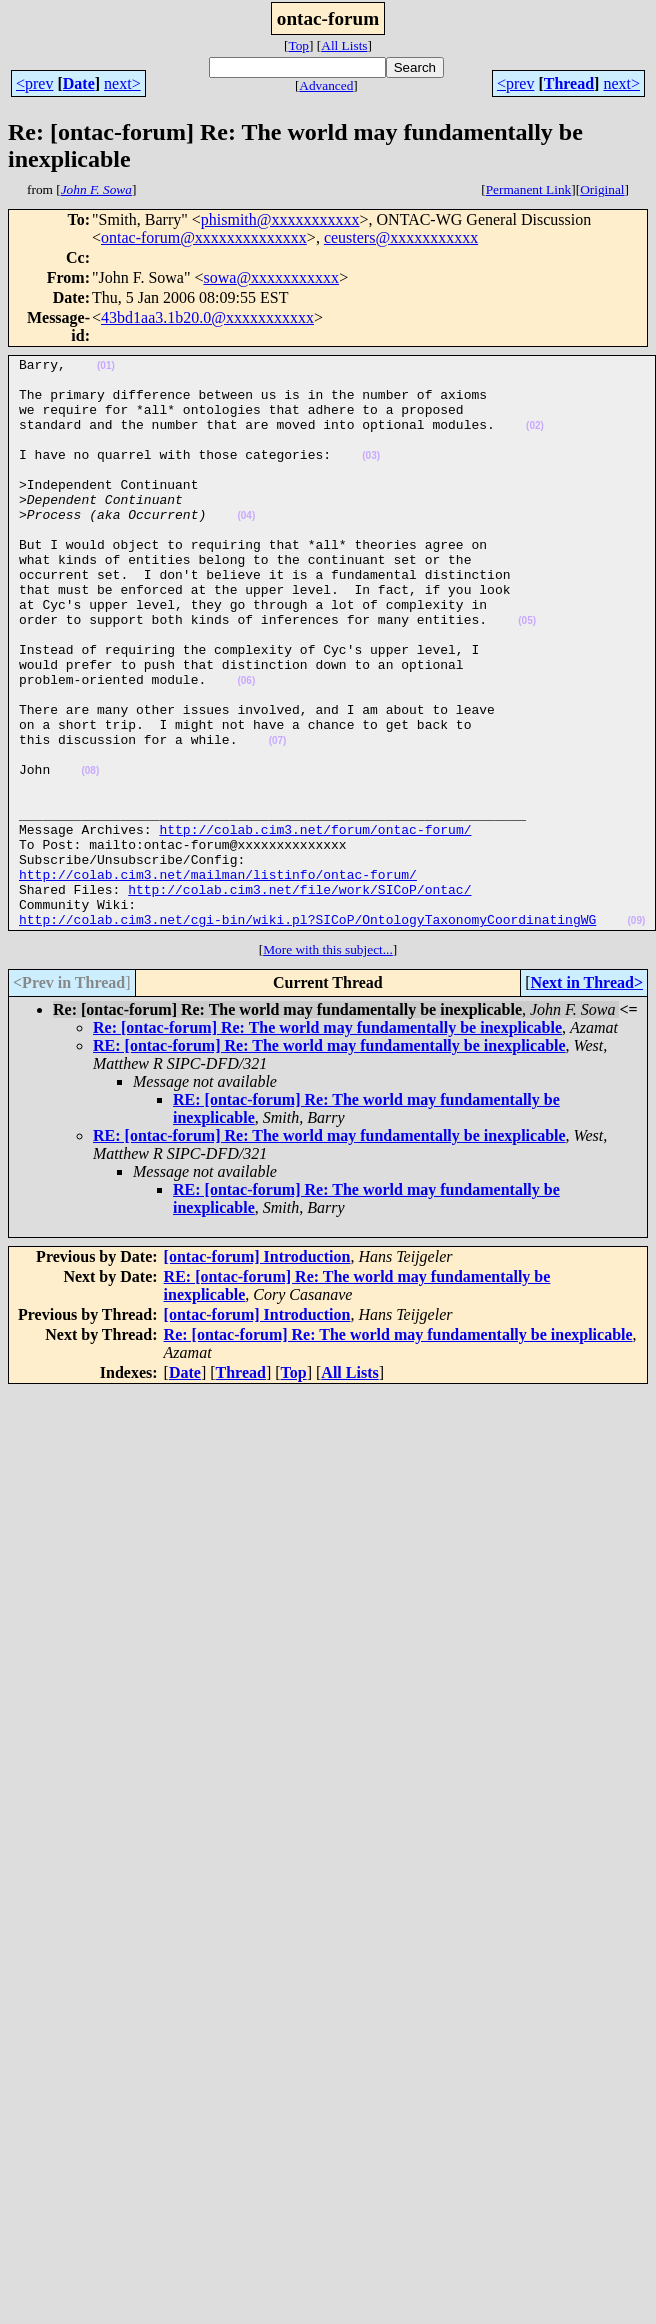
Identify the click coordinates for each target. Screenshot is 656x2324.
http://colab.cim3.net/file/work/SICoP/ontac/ (299, 997)
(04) (246, 548)
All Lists (344, 45)
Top (298, 45)
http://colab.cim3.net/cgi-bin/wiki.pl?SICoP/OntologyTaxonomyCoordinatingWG (307, 1033)
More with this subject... (328, 1063)
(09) (636, 1034)
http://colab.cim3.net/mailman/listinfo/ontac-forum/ (218, 979)
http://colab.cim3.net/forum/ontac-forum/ (315, 925)
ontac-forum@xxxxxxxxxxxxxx (204, 237)
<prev (34, 83)
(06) (246, 746)
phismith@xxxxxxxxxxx (280, 219)
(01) (106, 368)
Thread (569, 83)
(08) (90, 854)
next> (122, 83)
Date (79, 83)
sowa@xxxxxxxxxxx (272, 277)
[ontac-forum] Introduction (257, 1370)
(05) (527, 674)
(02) (535, 440)
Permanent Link (529, 189)
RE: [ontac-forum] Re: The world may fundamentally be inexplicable (329, 1159)
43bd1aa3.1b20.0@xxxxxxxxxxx (207, 317)
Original (602, 189)
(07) (278, 818)
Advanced (326, 85)
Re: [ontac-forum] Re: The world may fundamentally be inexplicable (327, 1141)
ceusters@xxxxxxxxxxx (401, 237)
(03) (371, 476)
